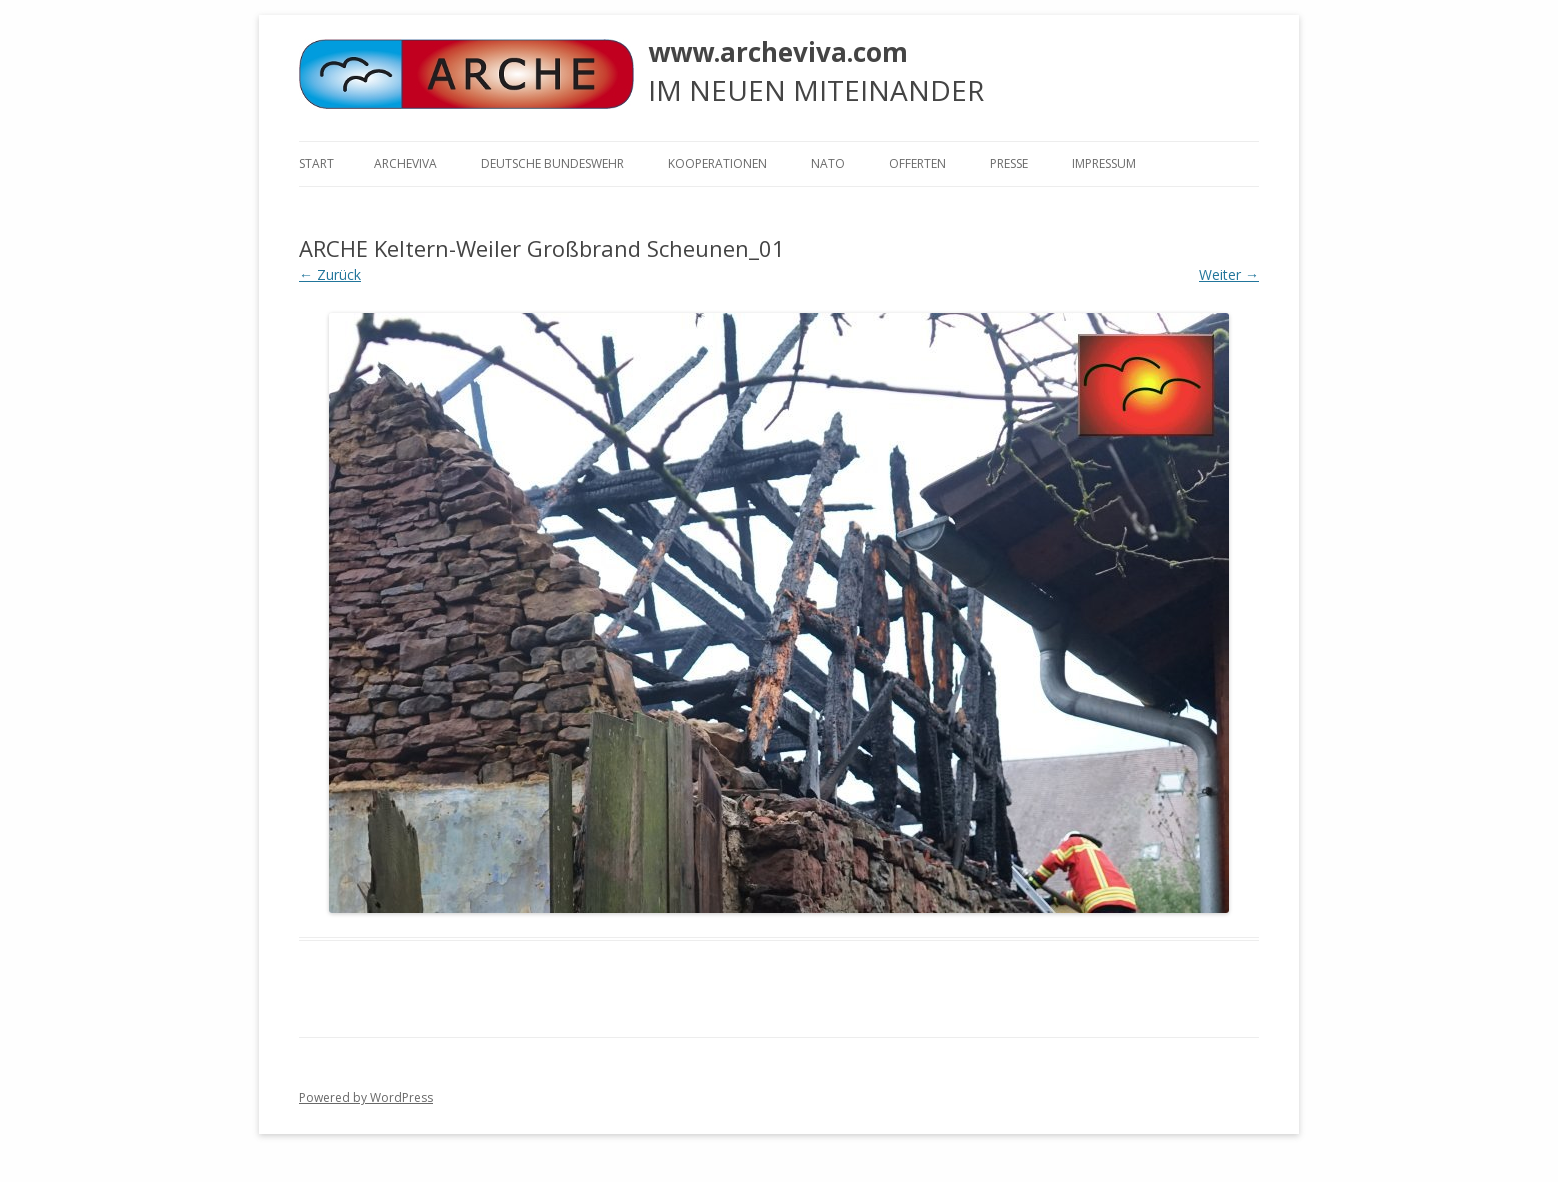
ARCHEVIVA (405, 163)
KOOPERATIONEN (717, 163)
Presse (1009, 163)
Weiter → (1229, 274)
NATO (828, 163)
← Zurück (330, 274)
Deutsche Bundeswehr (552, 163)
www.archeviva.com (778, 52)
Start (316, 163)
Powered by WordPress (366, 1097)
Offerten (917, 163)
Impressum (1104, 163)
